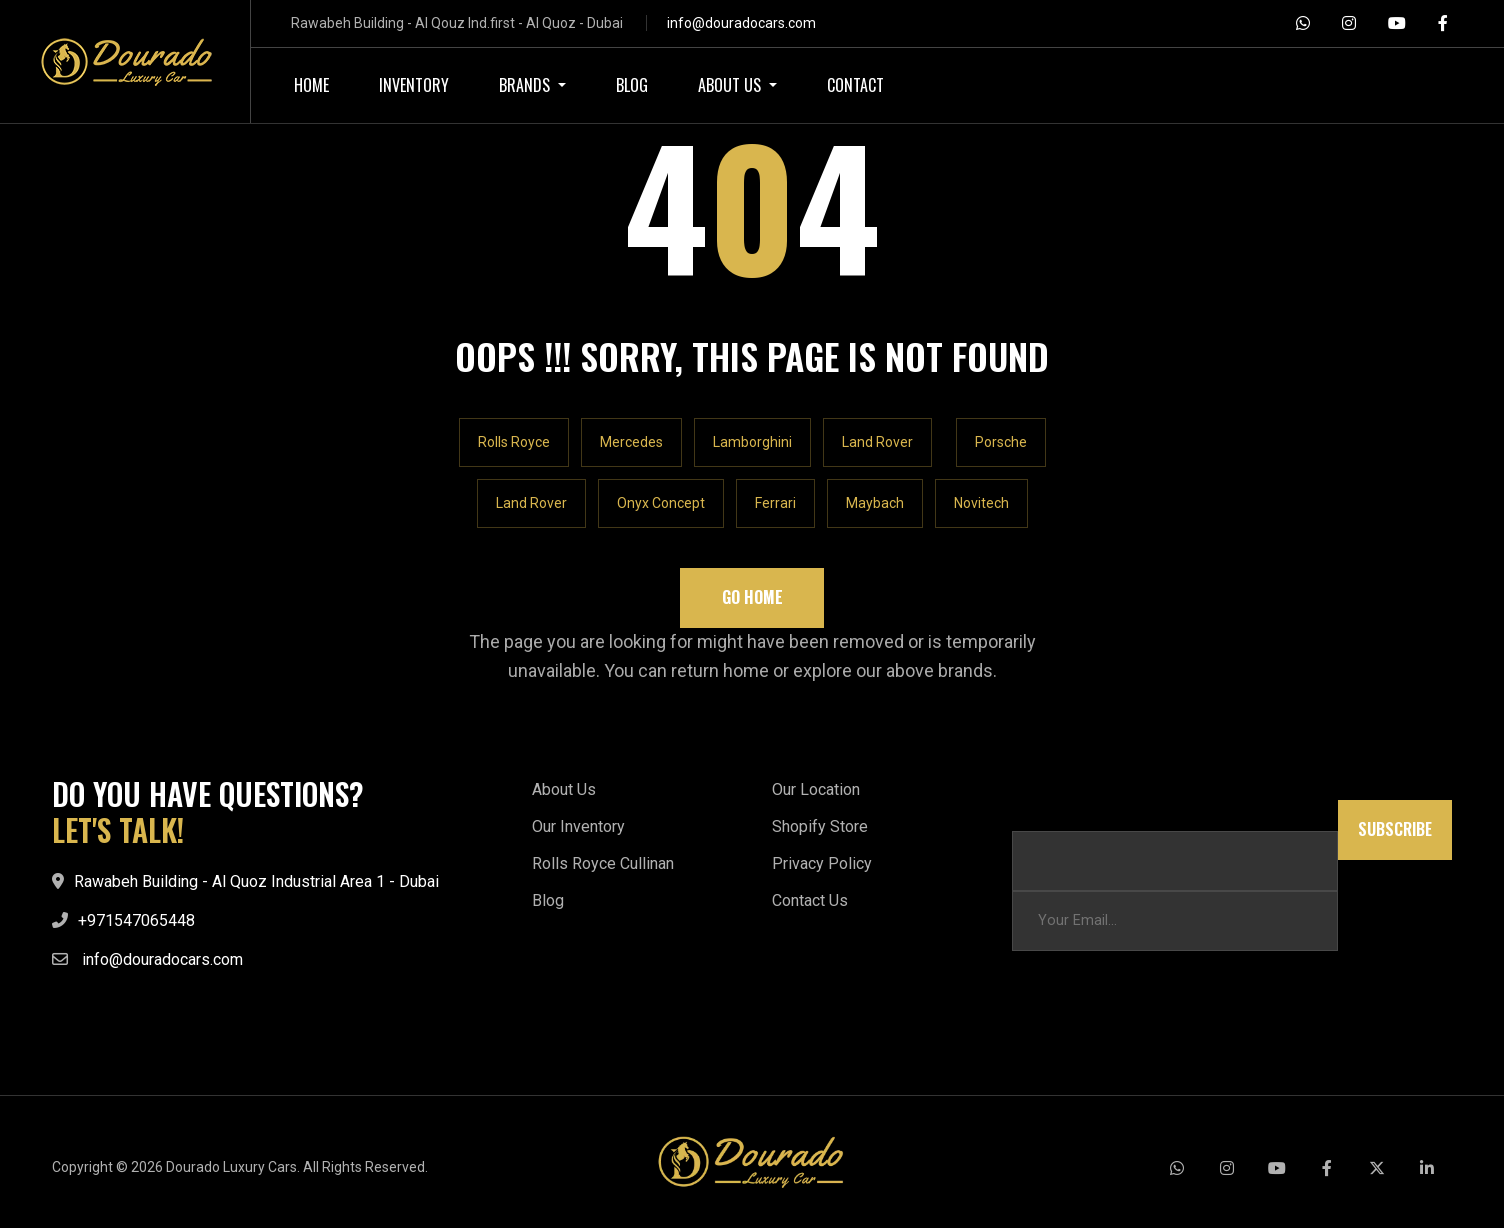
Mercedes (631, 442)
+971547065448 (136, 920)
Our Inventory (578, 826)
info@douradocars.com (741, 23)
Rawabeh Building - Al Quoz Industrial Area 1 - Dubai (256, 881)
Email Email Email (1068, 809)
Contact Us (810, 900)
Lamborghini (752, 442)
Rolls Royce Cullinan (603, 863)
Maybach (875, 503)
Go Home (752, 597)
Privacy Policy (822, 863)
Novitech (981, 503)
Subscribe (1395, 830)
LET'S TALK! (118, 830)
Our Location (816, 789)
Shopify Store (820, 826)
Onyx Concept (661, 503)
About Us (564, 789)
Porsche (1001, 442)
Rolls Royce (514, 442)
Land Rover (877, 442)
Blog (548, 900)
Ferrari (775, 503)
